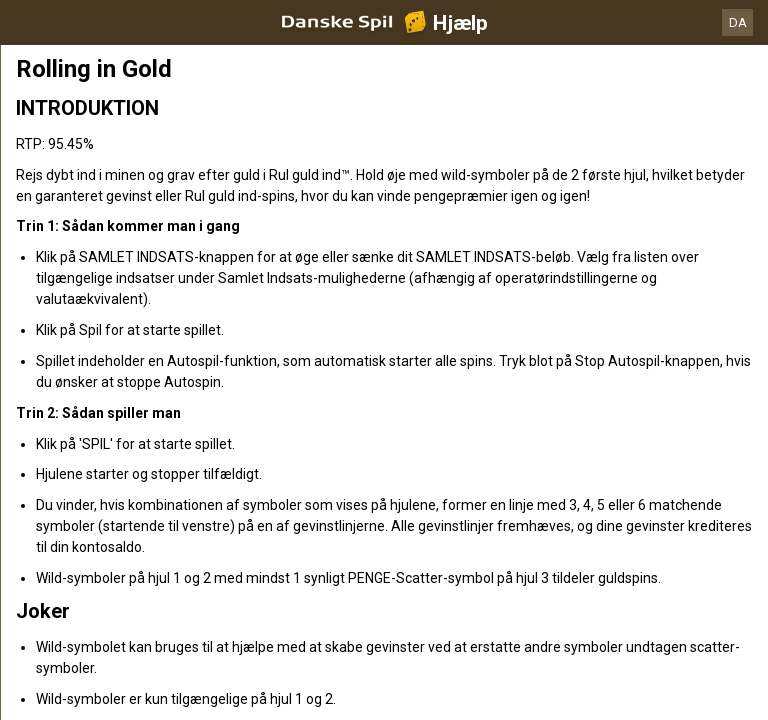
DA (738, 22)
